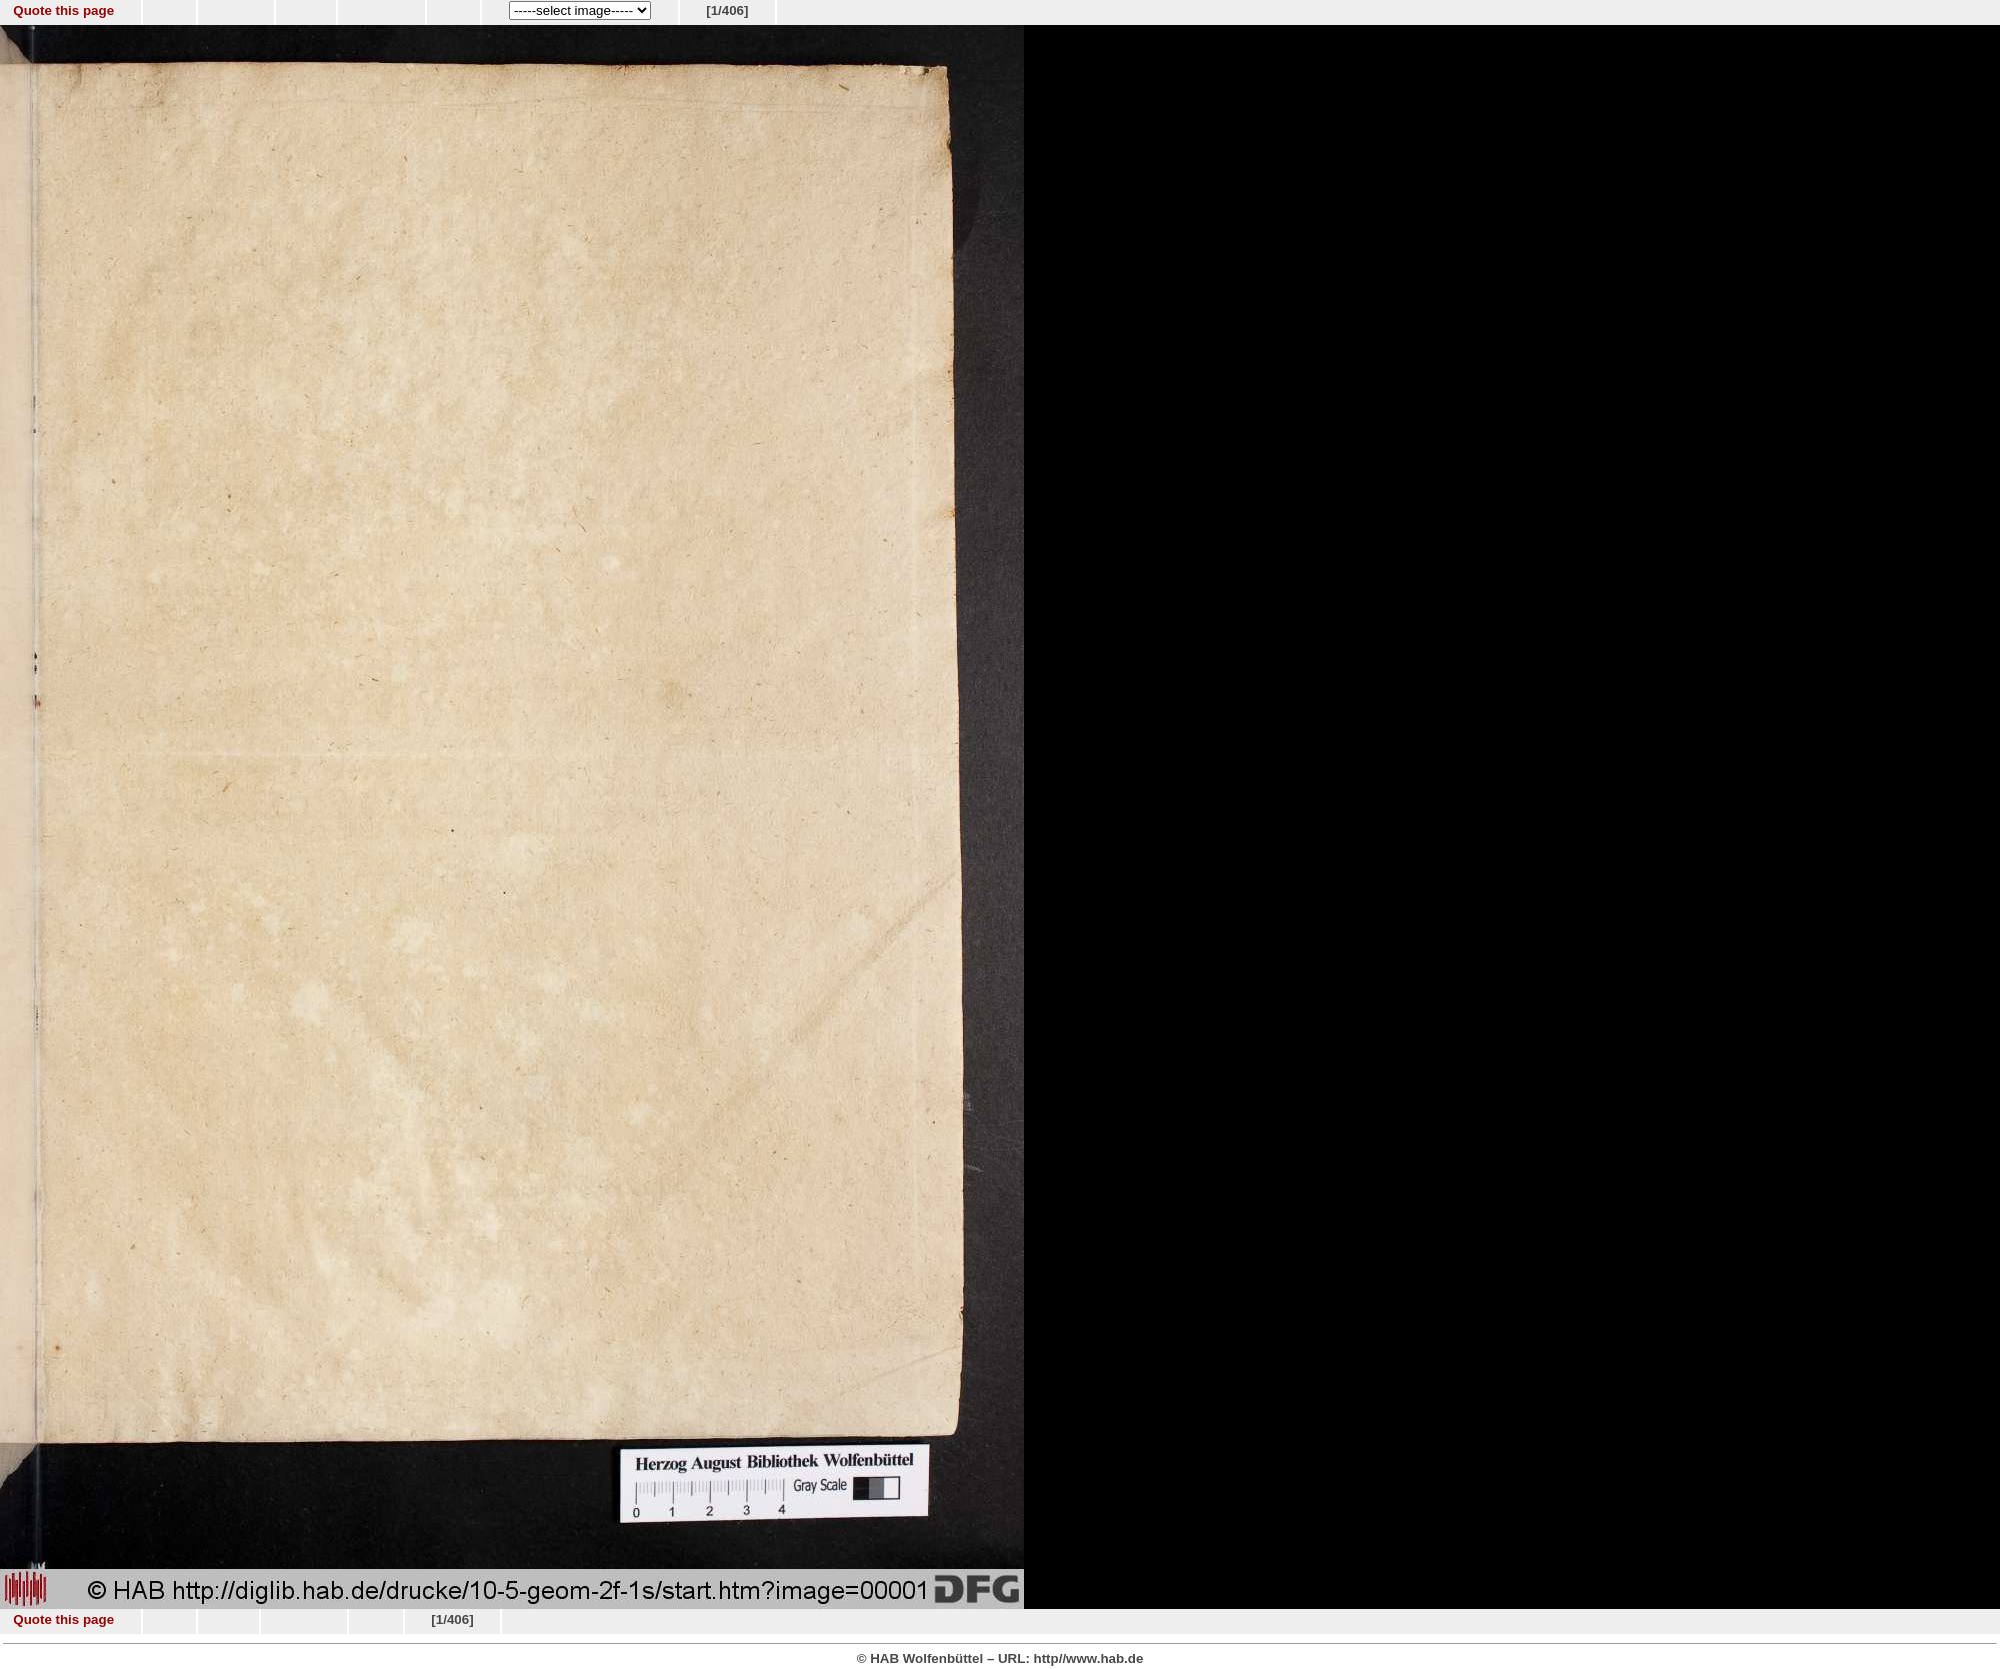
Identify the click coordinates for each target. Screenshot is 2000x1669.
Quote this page (63, 10)
